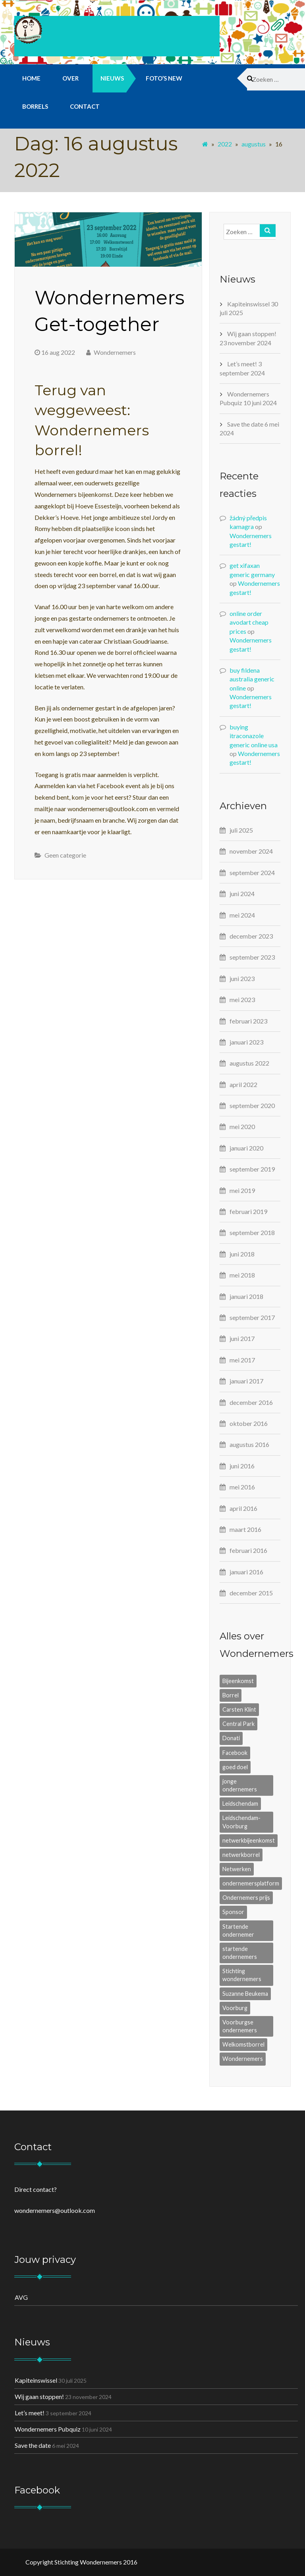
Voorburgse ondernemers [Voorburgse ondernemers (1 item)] (239, 2026)
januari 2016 (246, 1572)
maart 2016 (245, 1529)
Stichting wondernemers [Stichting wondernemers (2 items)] (241, 1975)
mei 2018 (242, 1275)
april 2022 (243, 1084)
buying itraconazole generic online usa (254, 735)
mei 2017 (242, 1360)
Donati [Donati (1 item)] (231, 1738)
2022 (225, 144)
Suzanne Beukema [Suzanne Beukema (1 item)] (245, 1993)
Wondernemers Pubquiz (48, 2429)
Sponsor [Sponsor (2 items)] (233, 1911)
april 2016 (243, 1508)
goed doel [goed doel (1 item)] (235, 1767)
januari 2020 (246, 1148)
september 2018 (252, 1232)
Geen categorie (65, 855)
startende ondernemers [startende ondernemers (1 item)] (239, 1952)
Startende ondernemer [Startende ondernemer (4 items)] (238, 1930)
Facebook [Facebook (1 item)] (234, 1752)
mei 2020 (242, 1126)
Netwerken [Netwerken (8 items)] (236, 1869)
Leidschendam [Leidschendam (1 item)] (240, 1803)
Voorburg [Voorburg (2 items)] (234, 2008)
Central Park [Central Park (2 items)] (238, 1723)
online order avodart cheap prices (249, 622)
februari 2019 (248, 1211)
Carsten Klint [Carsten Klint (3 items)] (239, 1709)
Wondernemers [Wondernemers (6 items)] (242, 2058)
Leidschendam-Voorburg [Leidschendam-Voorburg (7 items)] (241, 1821)
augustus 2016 (249, 1444)
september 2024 (252, 872)
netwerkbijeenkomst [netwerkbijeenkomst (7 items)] (248, 1840)
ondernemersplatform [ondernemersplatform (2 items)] (250, 1883)
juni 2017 (242, 1338)
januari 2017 (246, 1381)
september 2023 (252, 957)
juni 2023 (242, 978)
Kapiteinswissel (248, 304)
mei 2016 (242, 1487)
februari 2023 (248, 1021)
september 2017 (252, 1317)
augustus (253, 144)
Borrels (35, 106)
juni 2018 (242, 1254)
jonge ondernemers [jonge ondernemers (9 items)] (239, 1785)
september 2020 (252, 1105)
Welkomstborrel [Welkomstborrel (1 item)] (243, 2044)
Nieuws (112, 78)
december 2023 (251, 936)
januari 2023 (246, 1042)
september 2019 (252, 1169)
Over (70, 78)
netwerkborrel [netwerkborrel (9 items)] (241, 1854)
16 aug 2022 (55, 352)
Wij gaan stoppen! (251, 333)
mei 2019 (242, 1190)
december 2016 (251, 1402)
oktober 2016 (249, 1423)
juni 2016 (242, 1466)
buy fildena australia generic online (252, 679)
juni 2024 (242, 893)
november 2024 (251, 851)
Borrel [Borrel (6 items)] (230, 1695)
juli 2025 (241, 830)
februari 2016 (248, 1550)
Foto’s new (164, 78)
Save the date (245, 424)
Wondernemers (111, 352)
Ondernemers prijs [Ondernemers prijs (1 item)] (246, 1897)
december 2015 (251, 1593)
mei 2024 (242, 915)
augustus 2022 (249, 1063)
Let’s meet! (242, 363)
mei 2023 (242, 999)
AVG (21, 2297)
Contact (85, 106)
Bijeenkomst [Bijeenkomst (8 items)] (238, 1681)
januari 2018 (246, 1296)
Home (31, 78)
